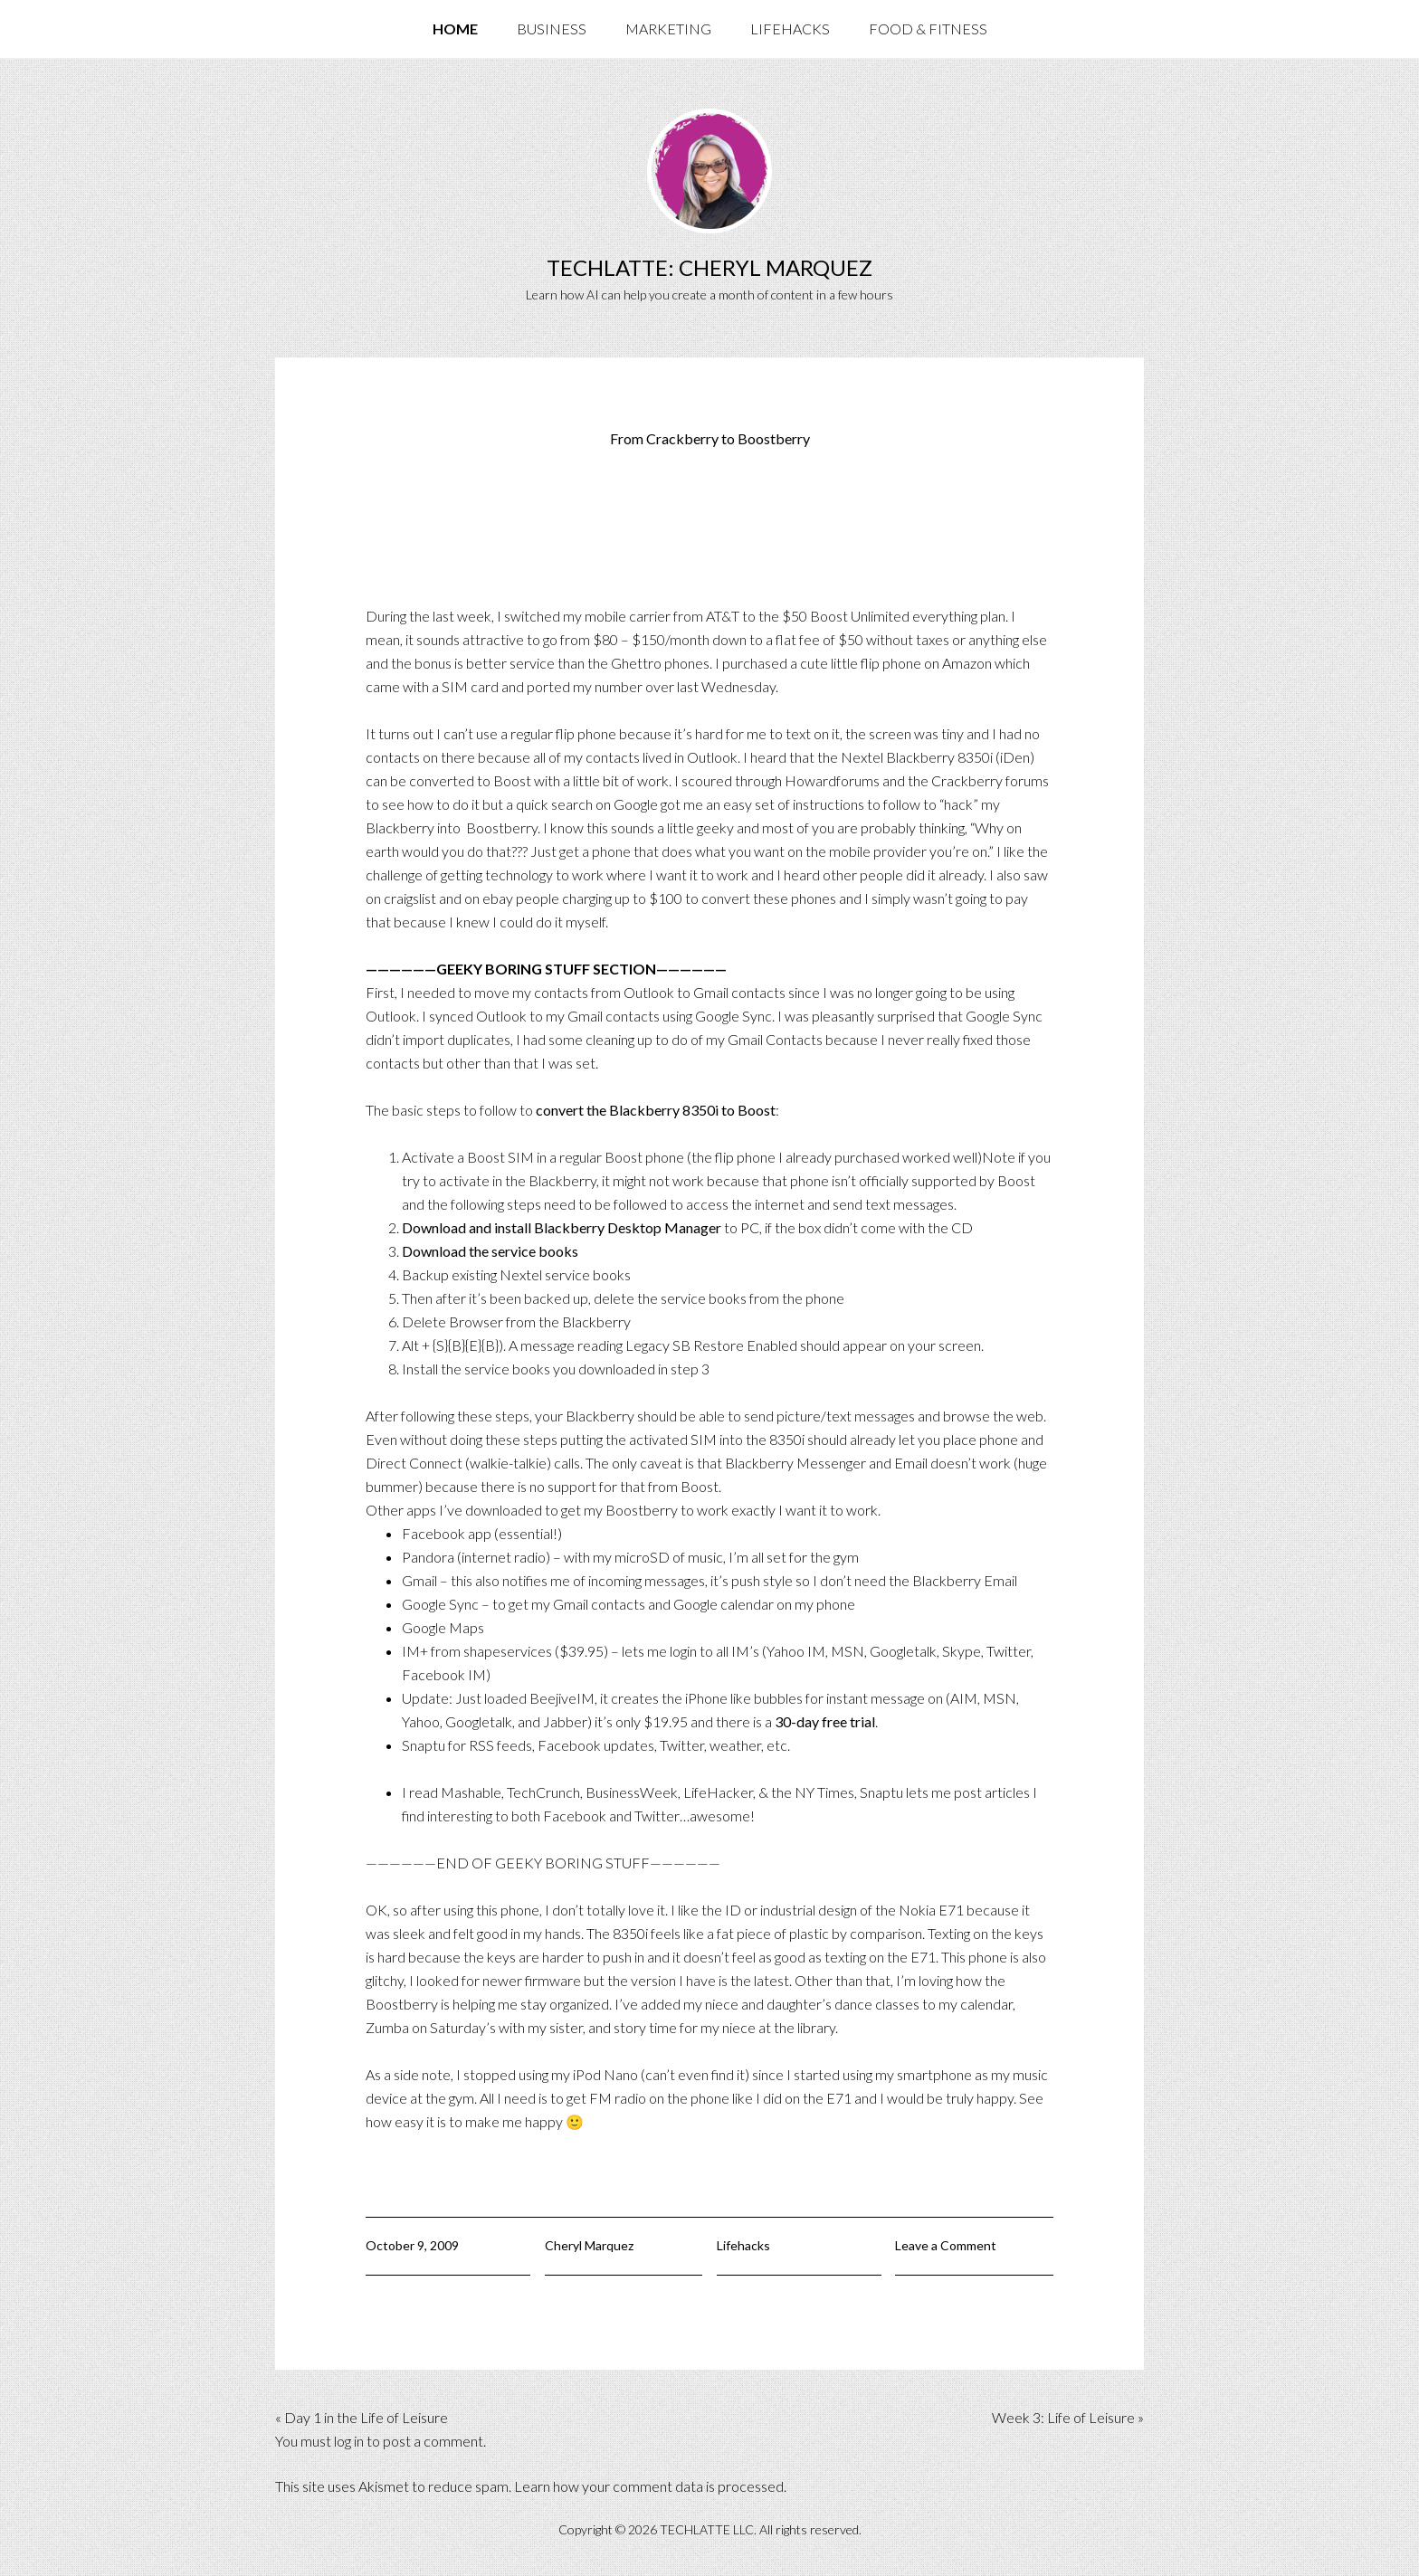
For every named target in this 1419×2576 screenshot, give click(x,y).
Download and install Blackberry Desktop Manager (561, 1227)
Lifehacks (743, 2245)
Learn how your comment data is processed (649, 2486)
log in (349, 2440)
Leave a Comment (945, 2245)
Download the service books (490, 1250)
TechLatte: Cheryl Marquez (709, 267)
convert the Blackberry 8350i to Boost (656, 1109)
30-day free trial (825, 1721)
